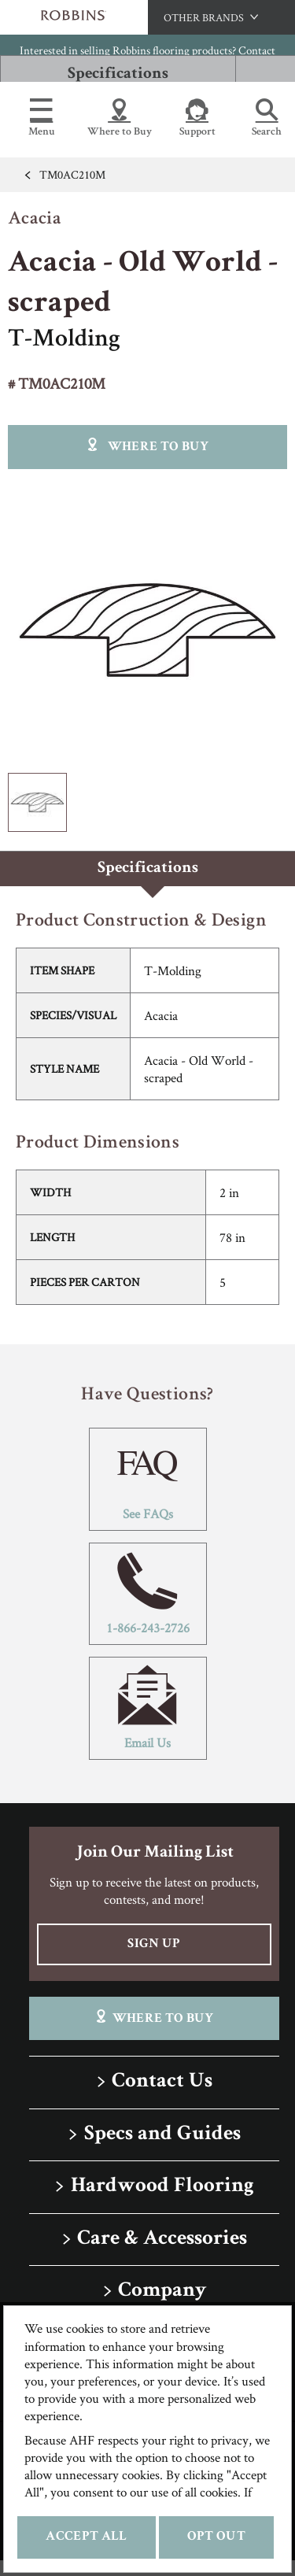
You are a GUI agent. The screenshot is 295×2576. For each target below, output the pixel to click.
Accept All (86, 2537)
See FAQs (148, 1479)
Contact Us (162, 2082)
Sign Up (153, 1944)
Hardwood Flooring (162, 2186)
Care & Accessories (162, 2239)
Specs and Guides (162, 2134)
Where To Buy (153, 2017)
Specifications (118, 74)
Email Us (148, 1708)
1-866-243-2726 (148, 1594)
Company (162, 2291)
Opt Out (216, 2537)
